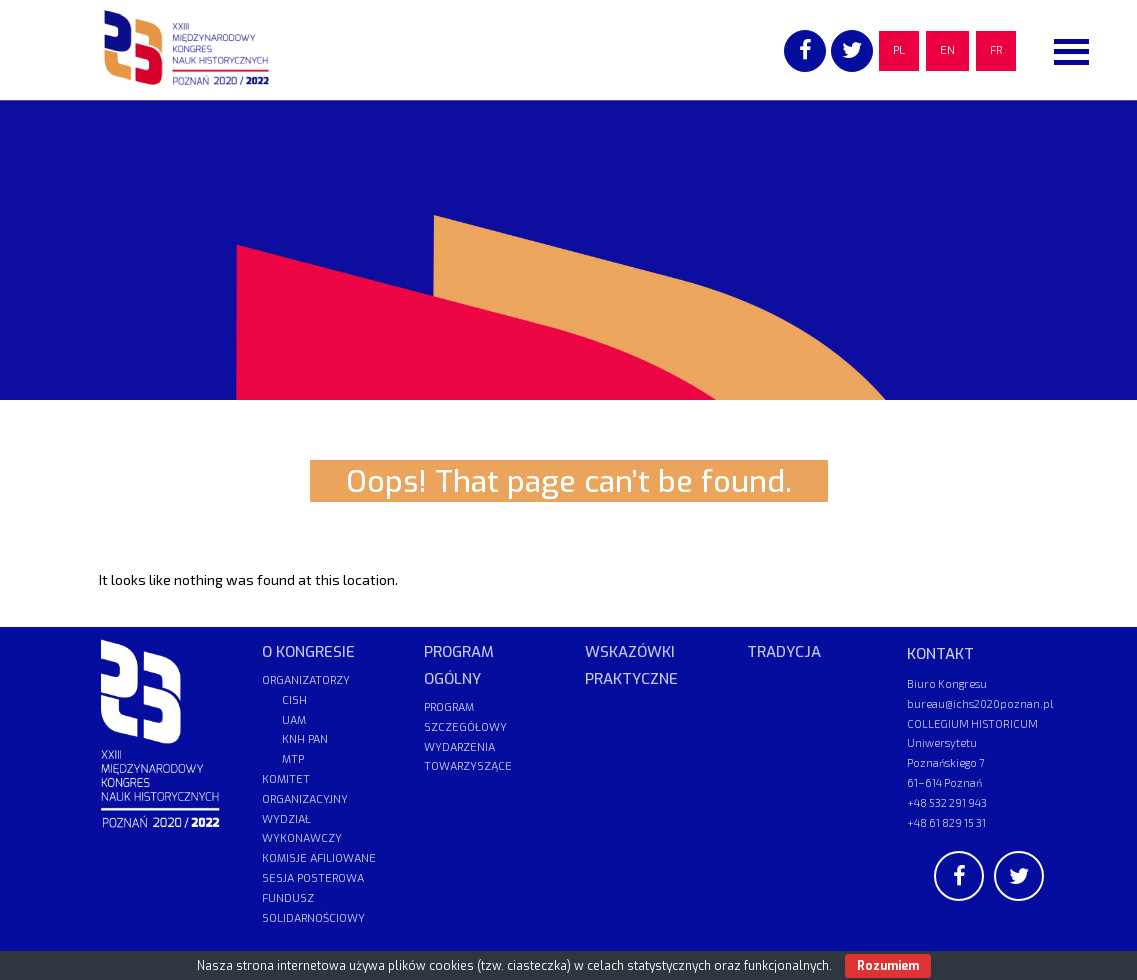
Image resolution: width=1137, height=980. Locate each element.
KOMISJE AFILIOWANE (319, 858)
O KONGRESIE (308, 652)
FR (996, 50)
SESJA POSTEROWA (313, 878)
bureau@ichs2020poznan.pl (980, 703)
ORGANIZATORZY (306, 680)
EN (947, 50)
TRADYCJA (784, 652)
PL (899, 50)
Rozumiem (888, 966)
